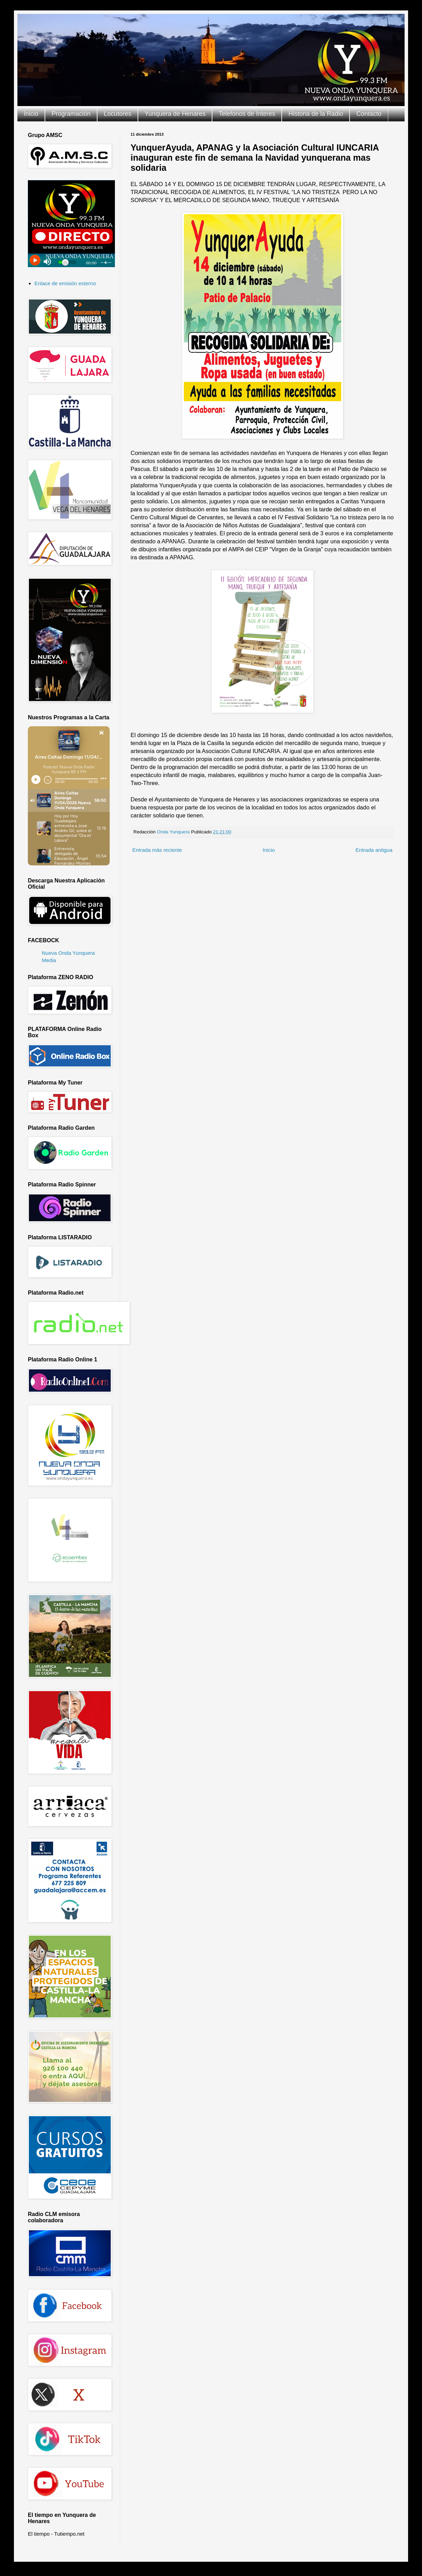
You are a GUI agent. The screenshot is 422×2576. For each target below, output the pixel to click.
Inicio (31, 113)
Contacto (368, 113)
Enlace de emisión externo (65, 283)
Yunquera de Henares (174, 113)
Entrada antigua (373, 850)
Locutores (117, 113)
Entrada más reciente (157, 850)
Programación (71, 113)
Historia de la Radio (315, 113)
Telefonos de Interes (247, 113)
